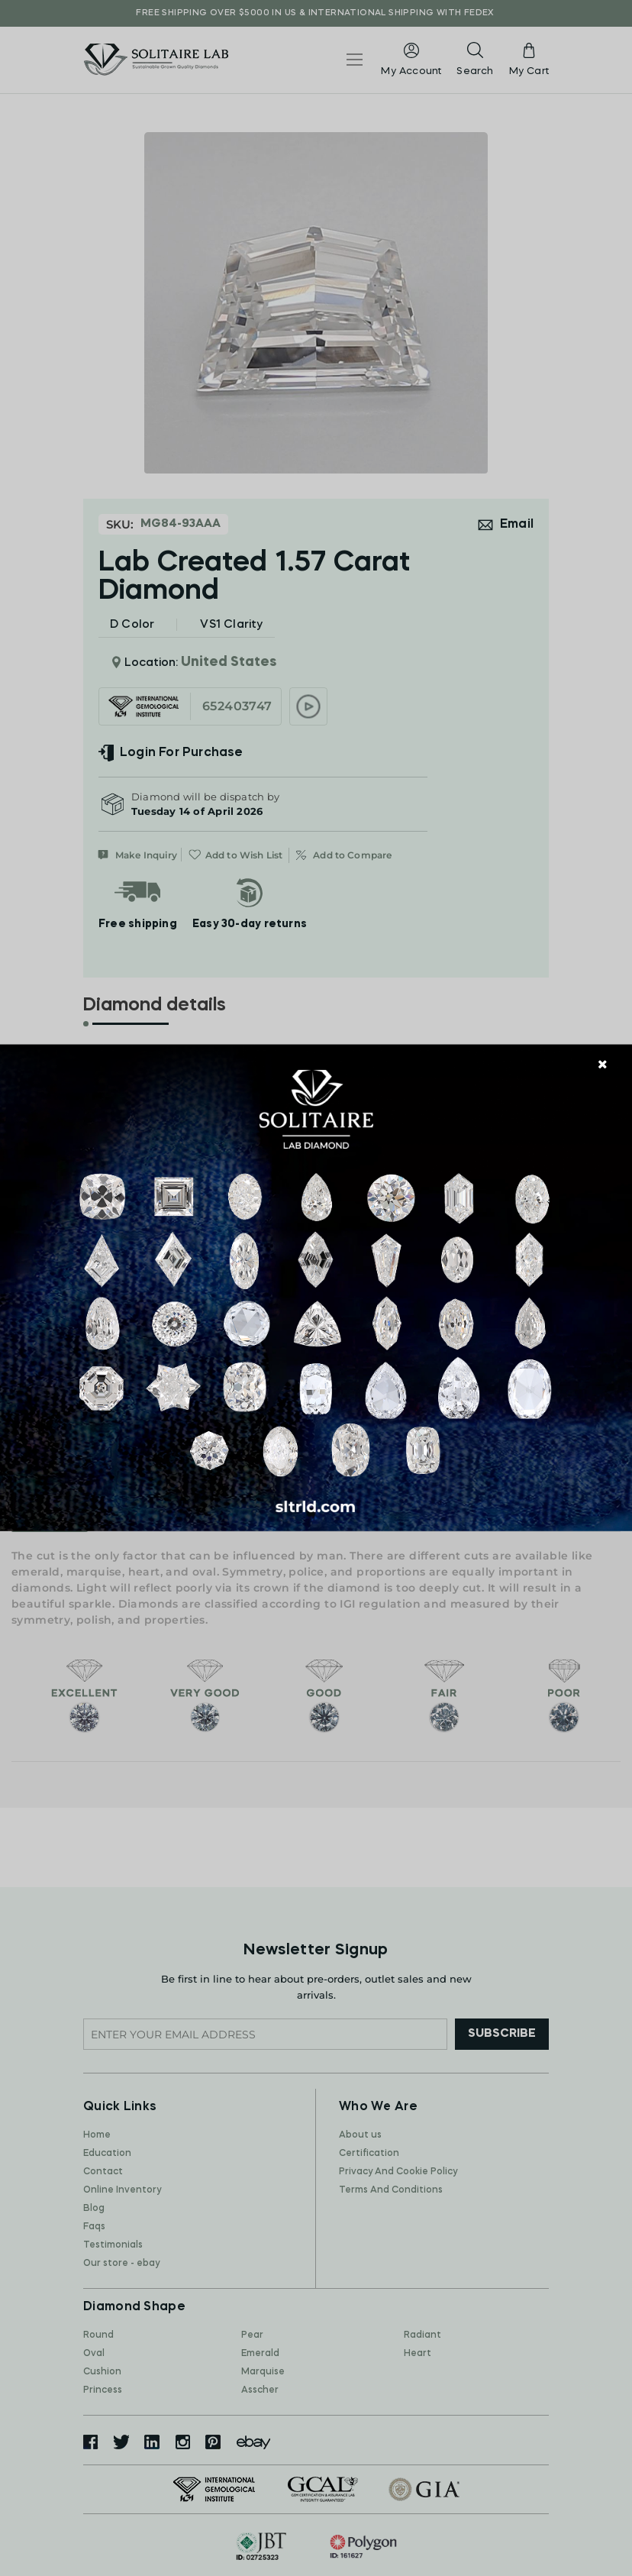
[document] (316, 1288)
